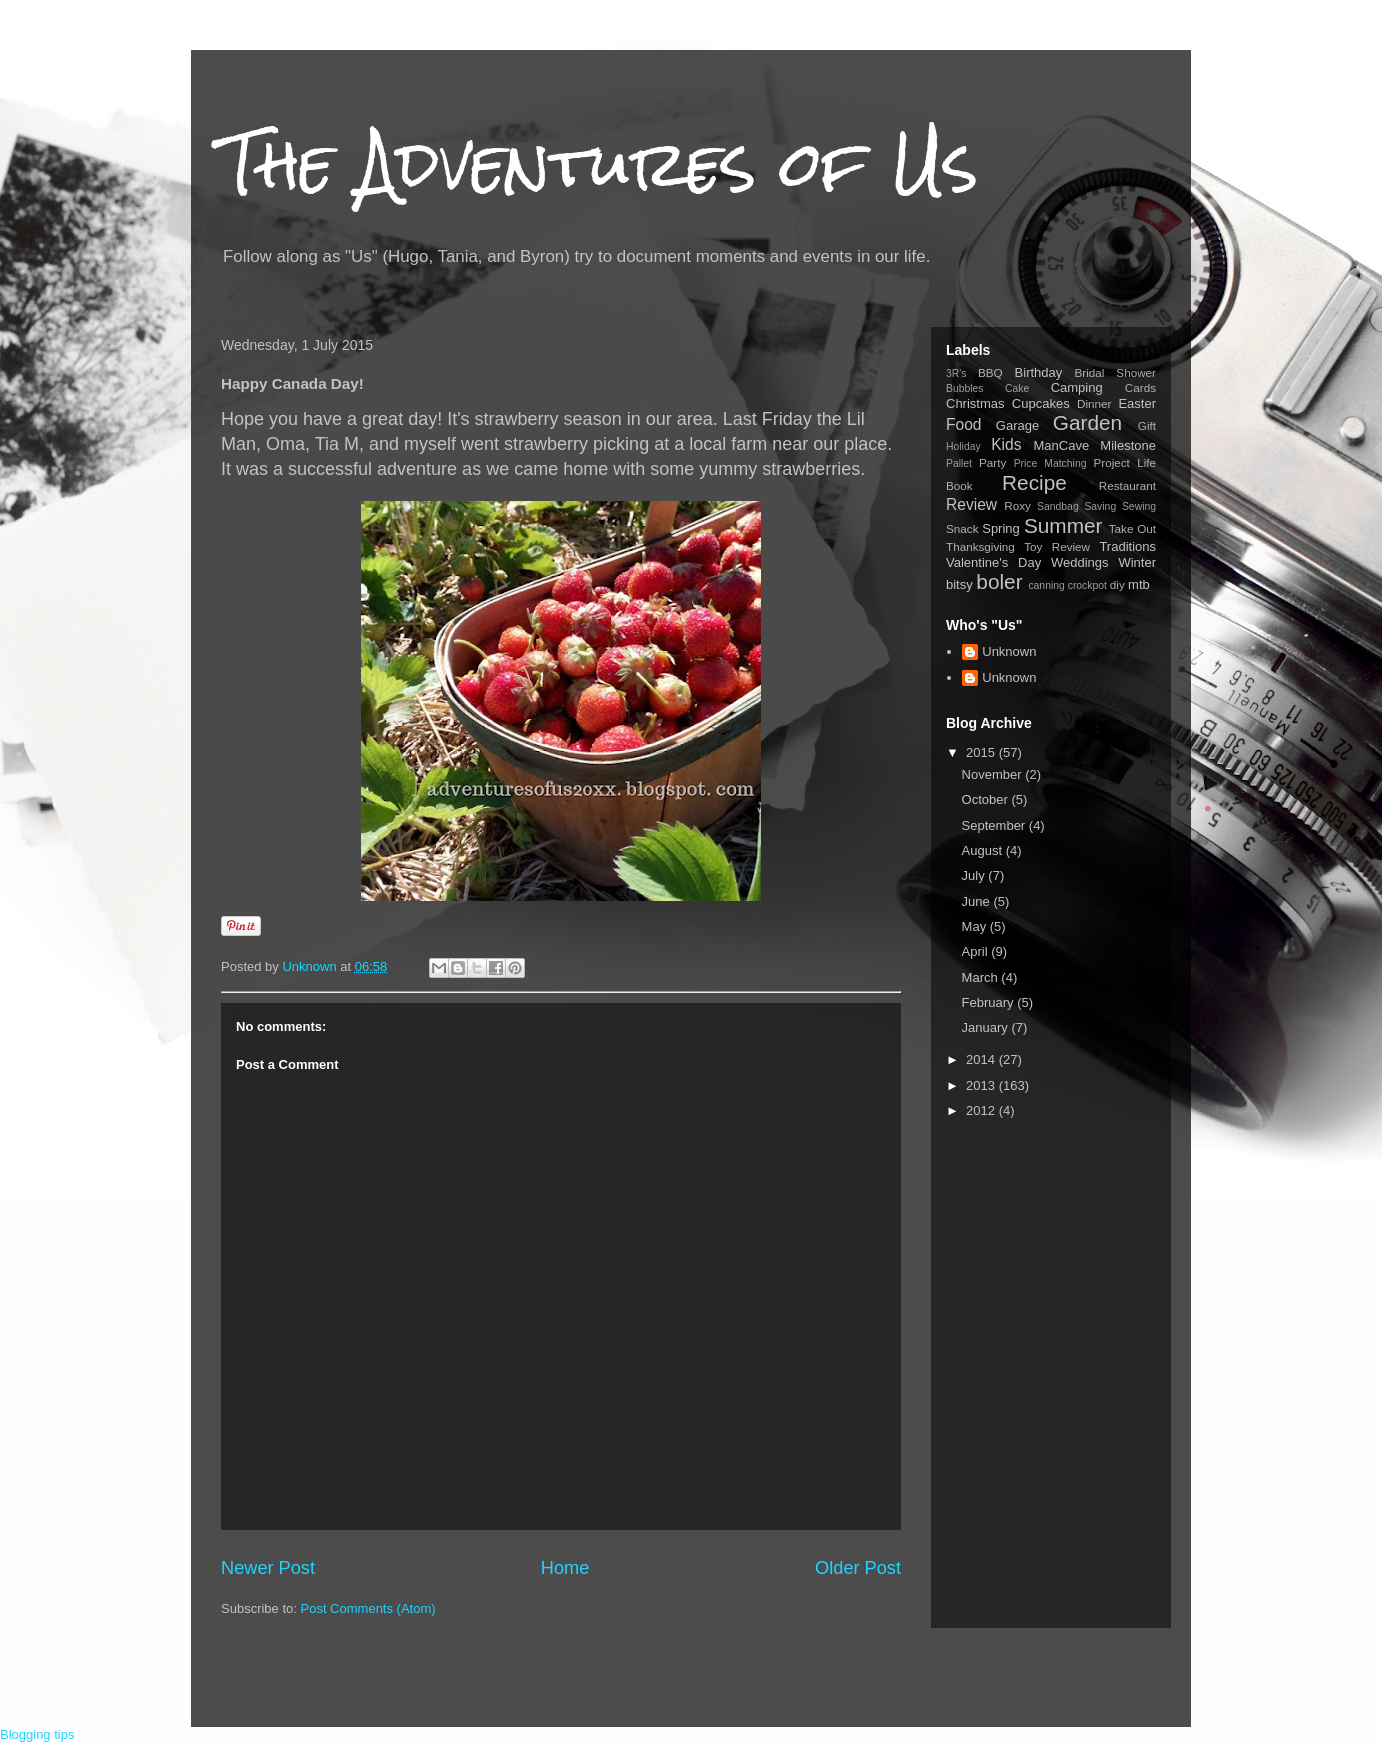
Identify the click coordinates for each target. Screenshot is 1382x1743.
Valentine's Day (993, 562)
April (977, 951)
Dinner (1094, 403)
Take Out (1132, 528)
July (975, 875)
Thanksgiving (980, 546)
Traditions (1127, 546)
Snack (962, 528)
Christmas (975, 403)
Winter (1137, 562)
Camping (1077, 387)
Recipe (1034, 482)
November (994, 774)
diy (1117, 584)
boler (999, 581)
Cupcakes (1041, 403)
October (987, 799)
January (987, 1027)
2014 (982, 1059)
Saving (1100, 506)
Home (565, 1568)
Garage (1017, 425)
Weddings (1080, 562)
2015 (982, 752)
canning (1046, 585)
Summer (1063, 525)
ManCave (1061, 445)
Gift (1147, 425)
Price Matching (1050, 463)
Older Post (858, 1568)
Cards (1140, 387)
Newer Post (268, 1568)
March (982, 977)
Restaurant (1127, 485)
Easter (1137, 403)
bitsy (959, 584)
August (984, 850)
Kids (1006, 444)
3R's (956, 373)
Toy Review (1057, 546)
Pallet (959, 463)
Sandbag (1058, 506)
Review (971, 504)
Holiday (963, 446)
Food (964, 424)
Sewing (1139, 506)
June (978, 901)
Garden (1087, 422)
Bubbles (965, 388)
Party (992, 462)
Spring (1001, 528)
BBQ (990, 372)
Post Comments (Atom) (368, 1608)
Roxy (1017, 505)
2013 (982, 1085)
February (990, 1002)
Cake (1017, 388)
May (976, 926)
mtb (1139, 584)
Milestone (1128, 445)
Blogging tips (37, 1734)
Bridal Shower (1115, 372)
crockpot (1087, 585)
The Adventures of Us (599, 163)
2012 (982, 1110)
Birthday (1039, 372)
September (995, 825)
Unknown (1009, 651)
